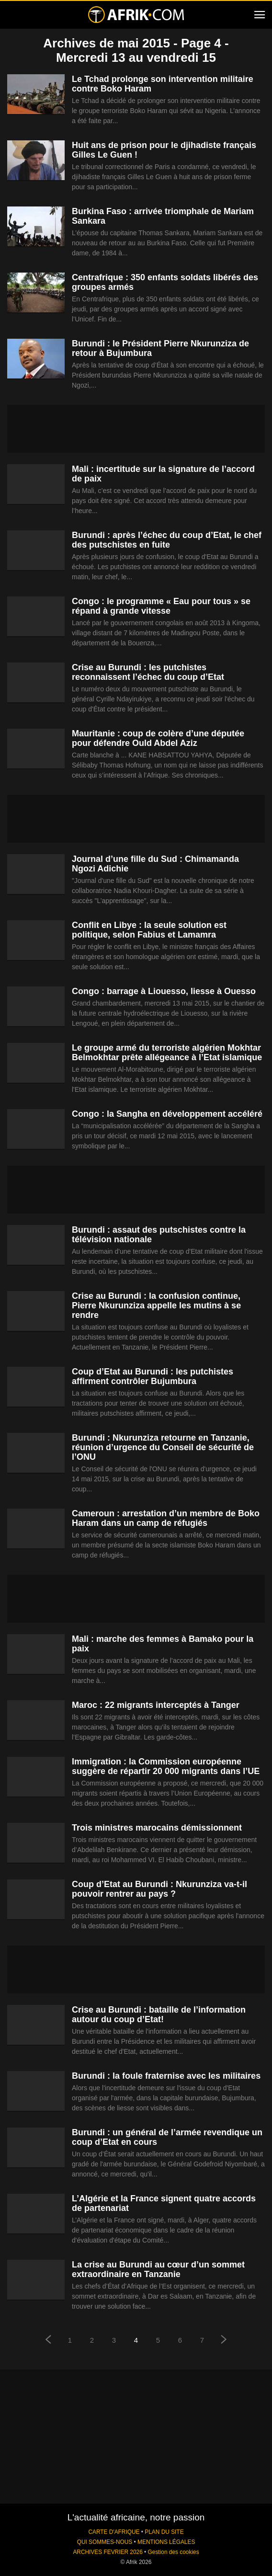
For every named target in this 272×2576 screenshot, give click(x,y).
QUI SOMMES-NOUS (105, 2542)
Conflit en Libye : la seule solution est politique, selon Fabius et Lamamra (149, 929)
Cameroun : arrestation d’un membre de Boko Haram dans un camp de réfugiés (166, 1518)
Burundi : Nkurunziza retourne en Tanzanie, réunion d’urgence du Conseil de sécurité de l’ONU (163, 1447)
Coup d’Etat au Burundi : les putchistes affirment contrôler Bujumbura (152, 1376)
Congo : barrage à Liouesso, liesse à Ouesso (164, 991)
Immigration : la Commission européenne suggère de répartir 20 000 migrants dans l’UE (166, 1766)
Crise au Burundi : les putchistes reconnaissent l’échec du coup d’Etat (148, 672)
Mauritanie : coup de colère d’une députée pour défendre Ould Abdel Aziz (158, 738)
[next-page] (224, 2340)
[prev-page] (47, 2340)
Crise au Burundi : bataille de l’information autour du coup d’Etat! (159, 2014)
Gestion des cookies (173, 2552)
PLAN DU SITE (164, 2532)
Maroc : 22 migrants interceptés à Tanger (155, 1705)
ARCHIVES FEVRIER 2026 (107, 2552)
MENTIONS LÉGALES (166, 2542)
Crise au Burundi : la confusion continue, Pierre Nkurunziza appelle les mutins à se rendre (156, 1305)
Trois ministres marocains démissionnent (157, 1827)
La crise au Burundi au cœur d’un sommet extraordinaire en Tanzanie (158, 2269)
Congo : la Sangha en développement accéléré (167, 1114)
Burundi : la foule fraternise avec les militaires (166, 2076)
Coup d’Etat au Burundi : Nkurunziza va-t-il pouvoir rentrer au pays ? (159, 1889)
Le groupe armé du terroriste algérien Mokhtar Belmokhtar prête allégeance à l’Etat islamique (167, 1052)
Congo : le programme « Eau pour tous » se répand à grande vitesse (161, 606)
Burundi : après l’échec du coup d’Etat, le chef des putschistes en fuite (166, 540)
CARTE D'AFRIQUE (113, 2532)
